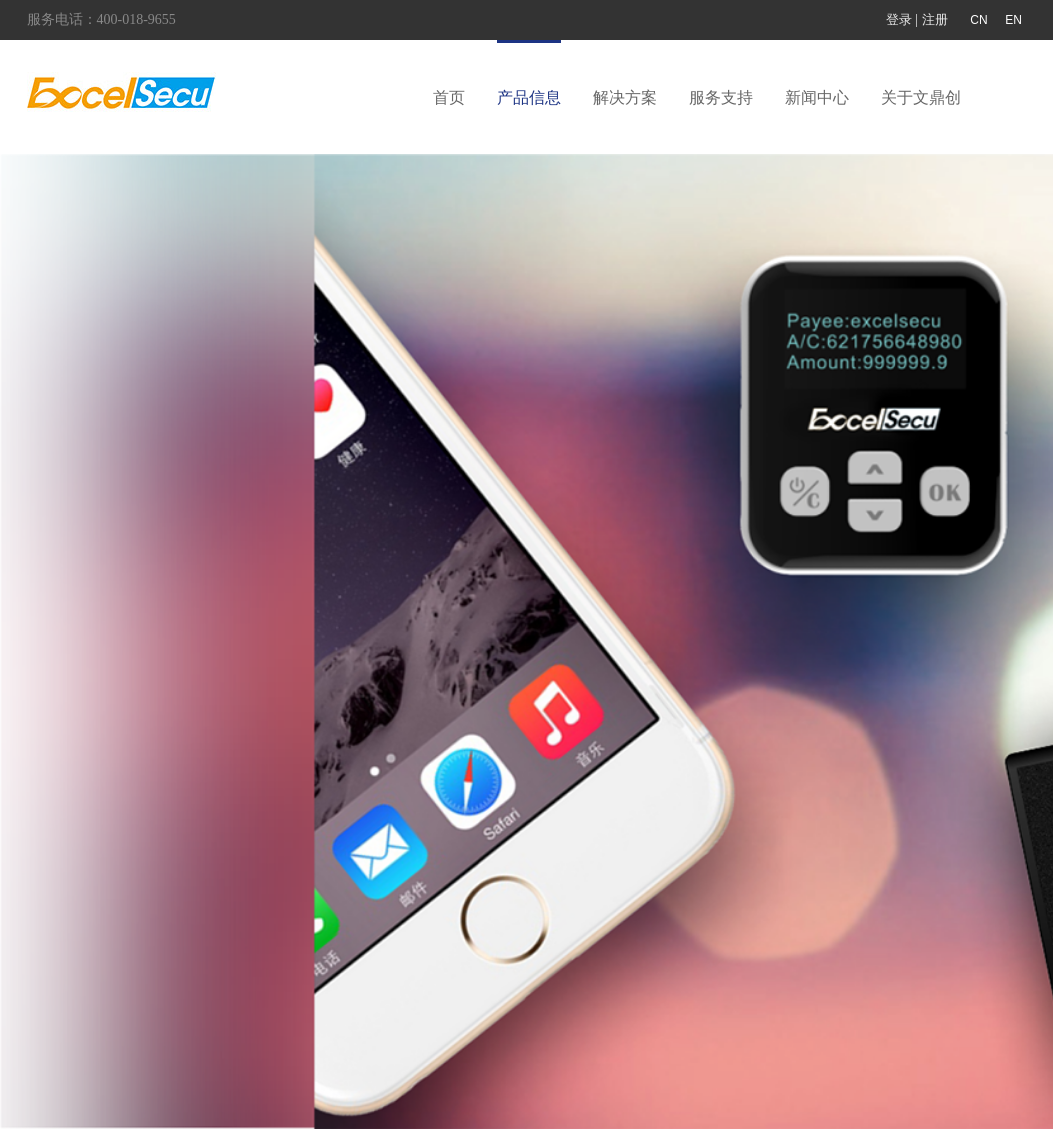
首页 (449, 97)
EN (1013, 20)
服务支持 (721, 97)
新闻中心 (817, 97)
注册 (935, 19)
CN (978, 20)
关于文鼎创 (921, 97)
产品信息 (529, 97)
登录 (899, 19)
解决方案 (625, 97)
